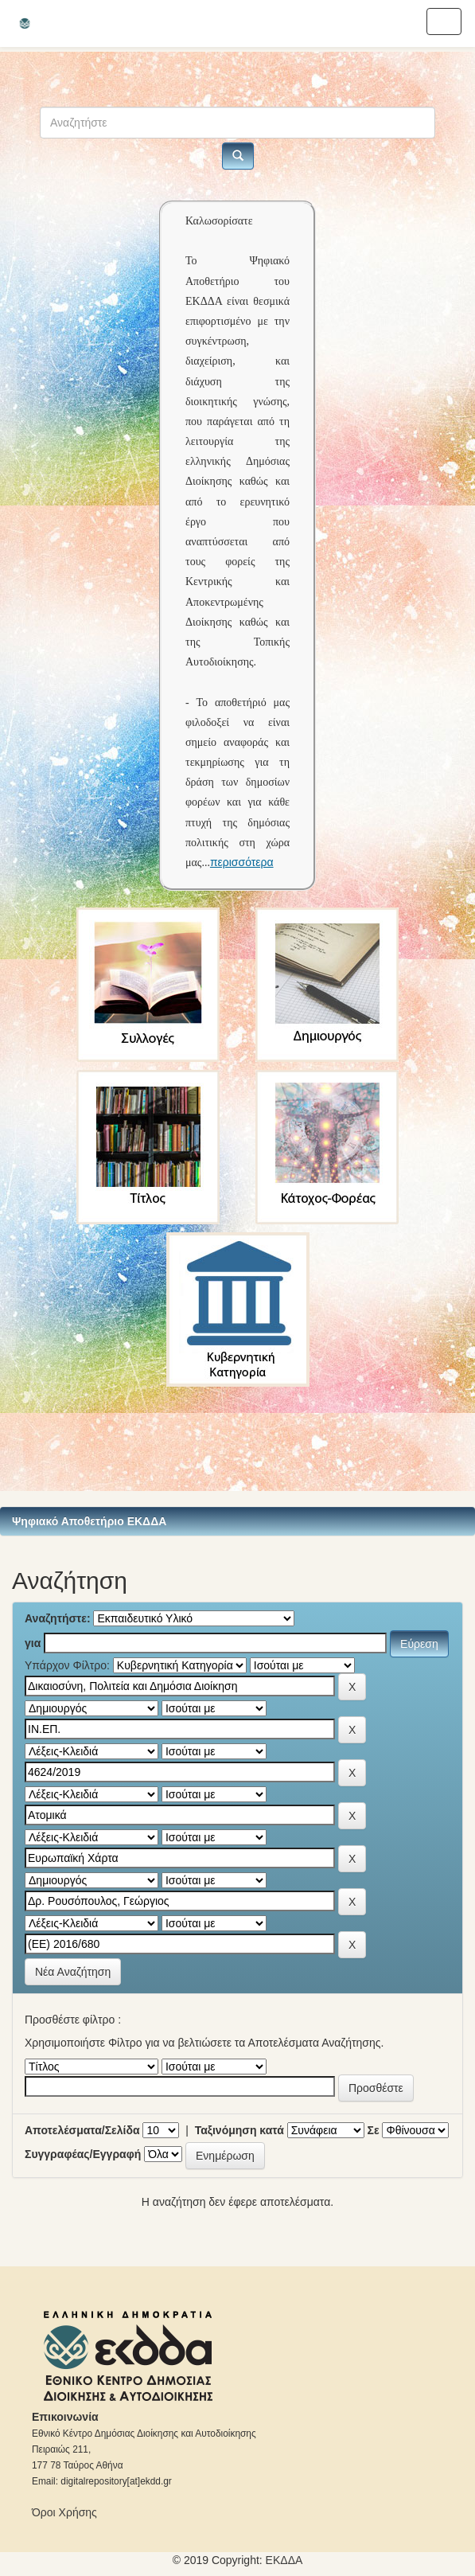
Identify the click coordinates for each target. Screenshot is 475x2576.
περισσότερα (242, 862)
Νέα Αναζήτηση (73, 1971)
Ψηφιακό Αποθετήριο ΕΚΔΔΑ (89, 1521)
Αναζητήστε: (58, 1618)
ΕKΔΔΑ (284, 2560)
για (33, 1643)
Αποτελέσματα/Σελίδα (82, 2130)
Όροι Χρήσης (64, 2512)
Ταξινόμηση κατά (239, 2130)
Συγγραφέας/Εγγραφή (83, 2154)
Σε (374, 2130)
